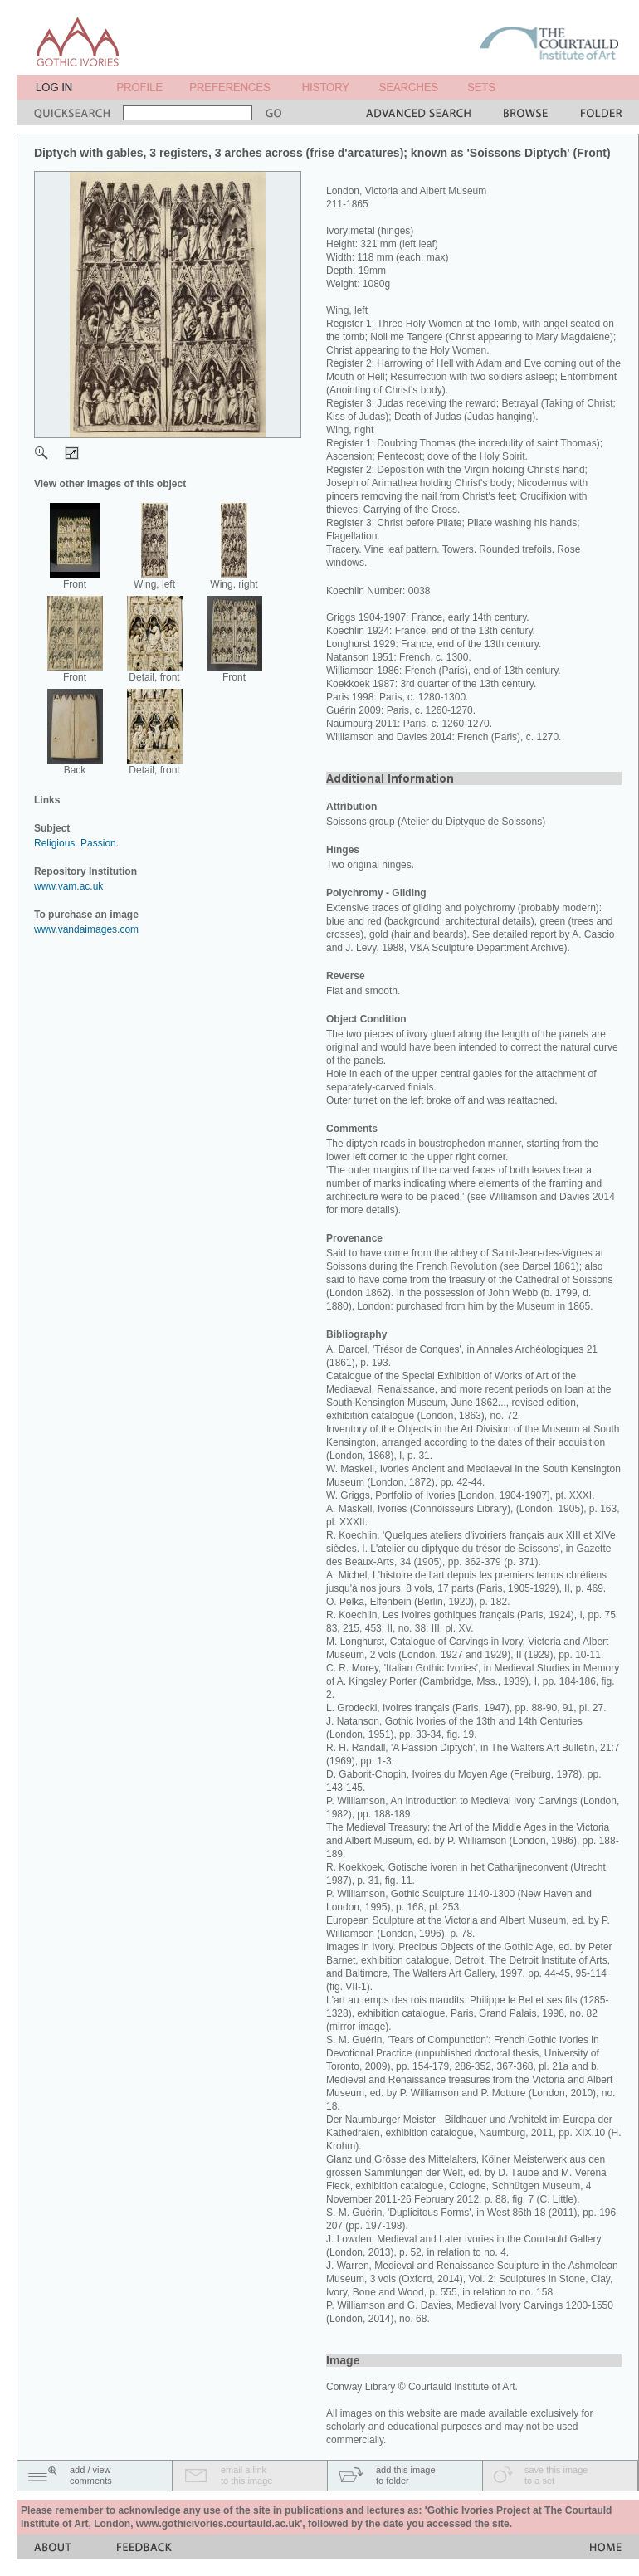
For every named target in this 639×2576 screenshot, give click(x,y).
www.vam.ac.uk (68, 886)
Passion (98, 843)
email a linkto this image (246, 2475)
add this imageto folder (406, 2475)
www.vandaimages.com (86, 929)
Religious (54, 843)
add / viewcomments (91, 2475)
